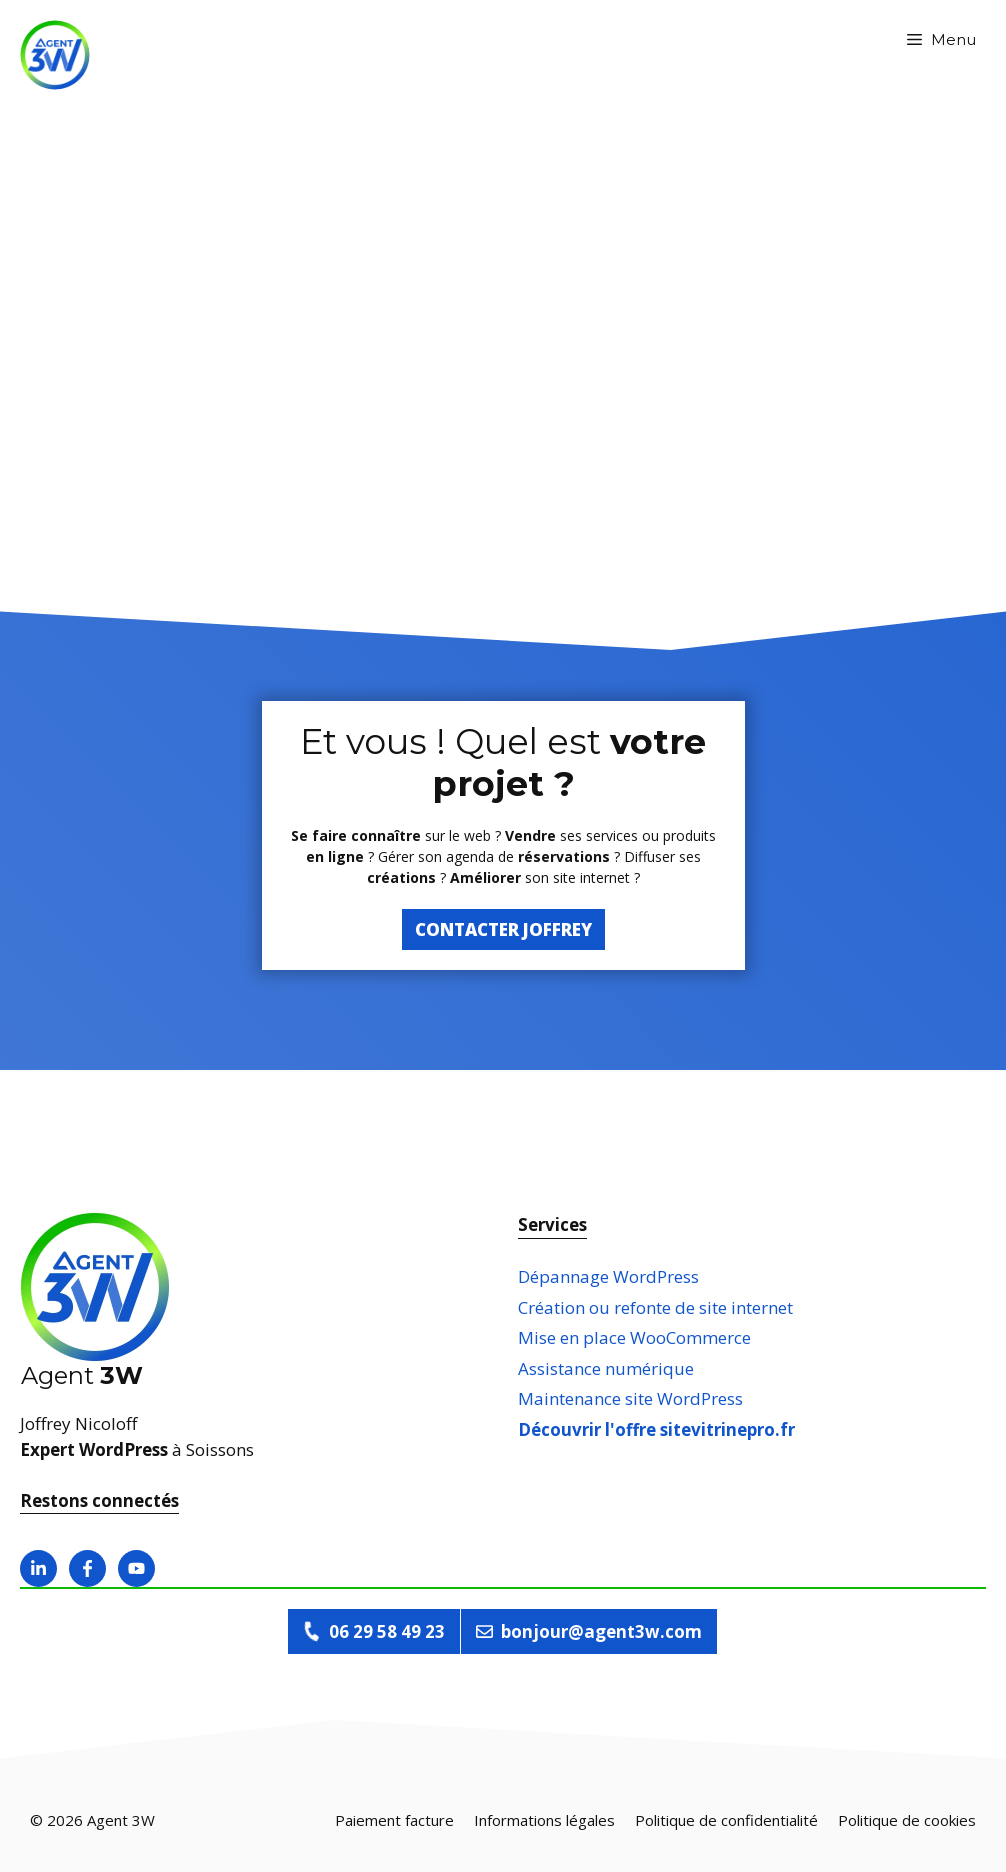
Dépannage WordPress (608, 1276)
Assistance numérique (606, 1368)
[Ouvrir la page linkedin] (38, 1568)
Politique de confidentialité (726, 1820)
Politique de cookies (907, 1820)
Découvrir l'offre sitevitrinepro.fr (656, 1429)
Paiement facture (394, 1820)
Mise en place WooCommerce (634, 1337)
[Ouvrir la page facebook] (87, 1568)
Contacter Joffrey (503, 929)
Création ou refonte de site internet (655, 1307)
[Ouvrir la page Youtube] (136, 1568)
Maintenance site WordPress (630, 1398)
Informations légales (544, 1820)
